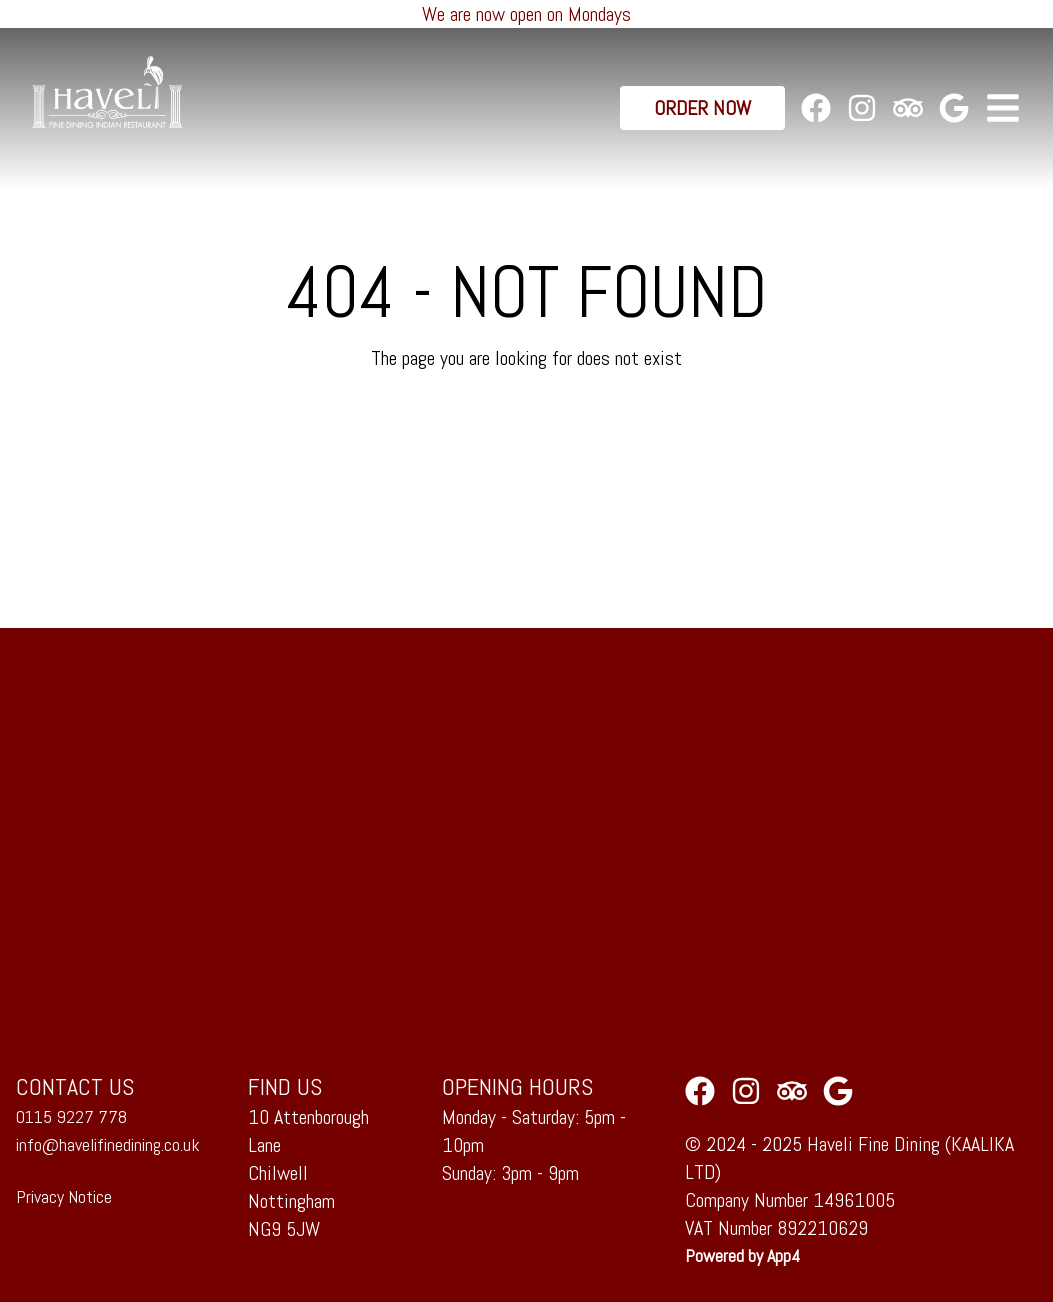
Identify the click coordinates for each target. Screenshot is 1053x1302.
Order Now (702, 108)
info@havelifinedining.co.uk (108, 1144)
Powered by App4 (742, 1255)
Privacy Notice (64, 1196)
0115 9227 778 (71, 1116)
